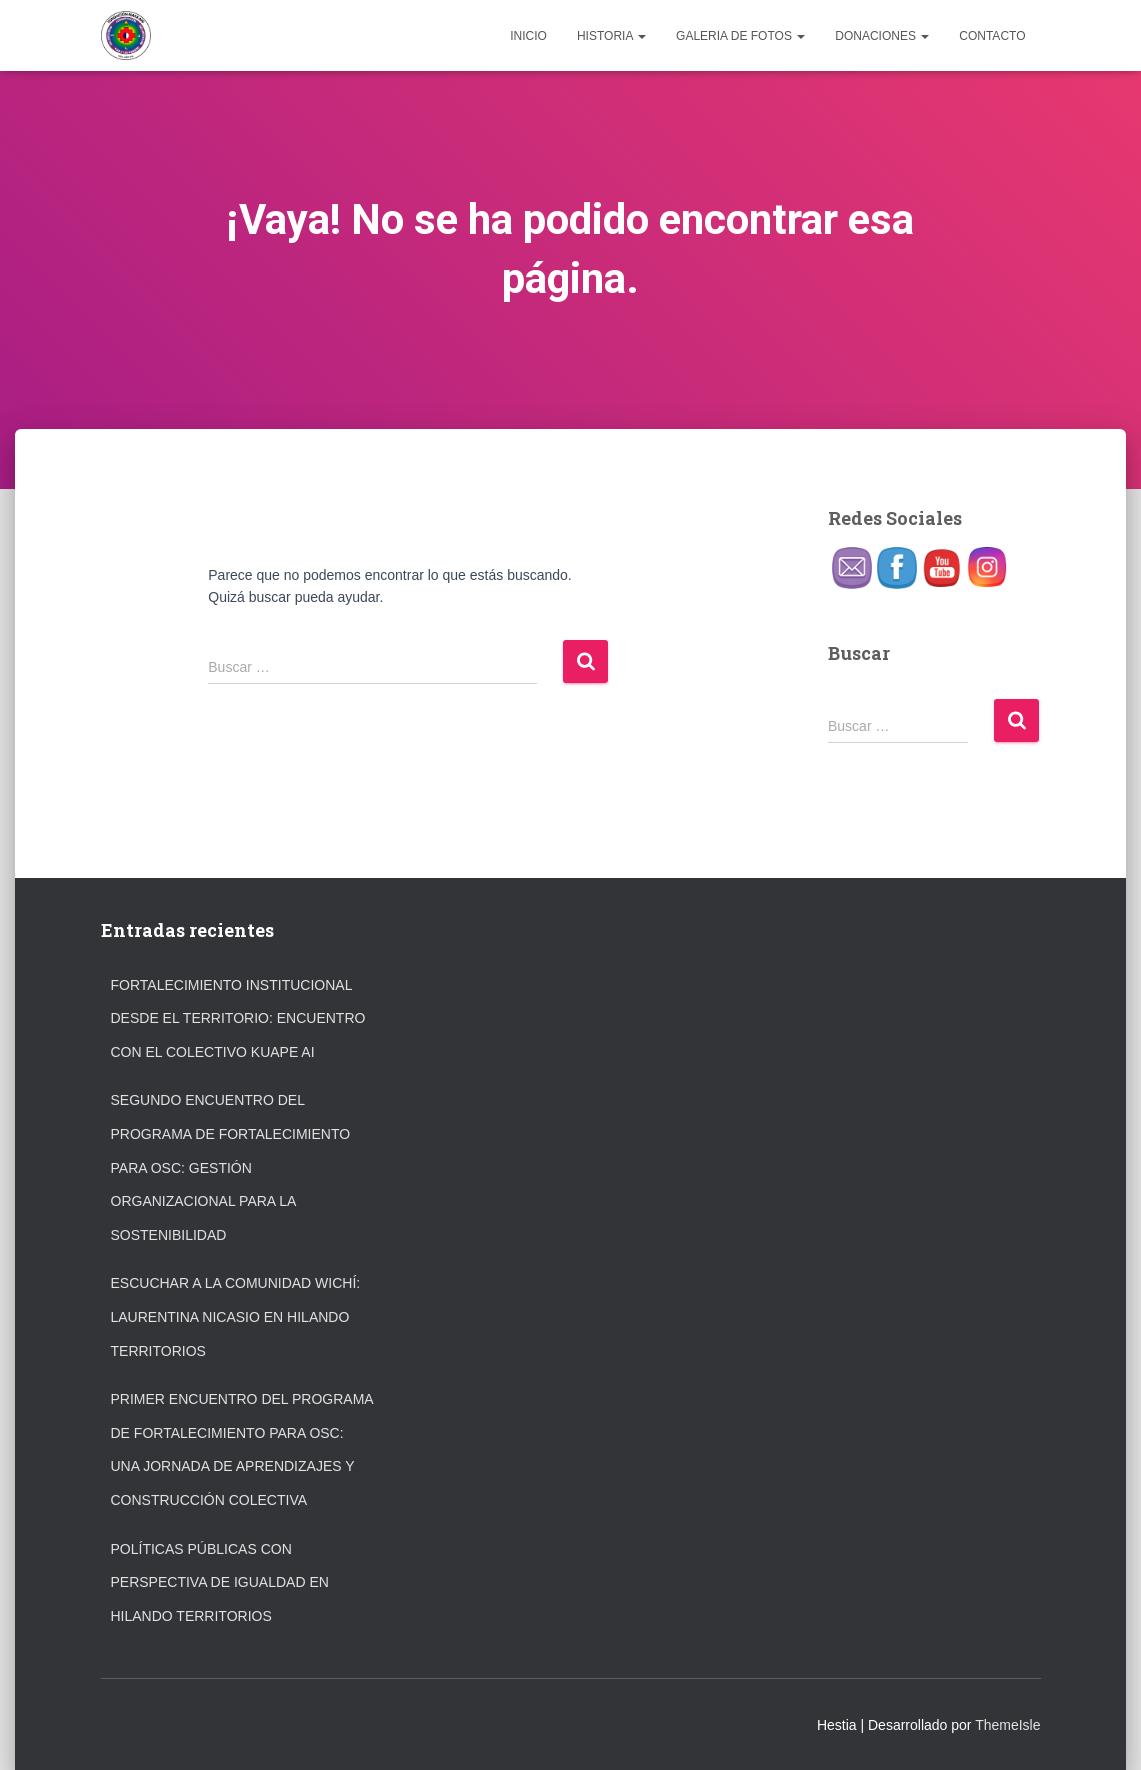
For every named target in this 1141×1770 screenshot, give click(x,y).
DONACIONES (882, 36)
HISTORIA (611, 36)
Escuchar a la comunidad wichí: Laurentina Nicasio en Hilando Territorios (236, 1316)
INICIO (528, 36)
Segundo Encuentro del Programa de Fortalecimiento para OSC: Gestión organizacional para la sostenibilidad (231, 1167)
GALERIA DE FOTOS (740, 36)
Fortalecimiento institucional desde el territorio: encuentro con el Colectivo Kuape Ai (238, 1018)
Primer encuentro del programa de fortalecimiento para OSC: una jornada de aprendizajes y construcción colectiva (242, 1449)
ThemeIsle (1007, 1725)
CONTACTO (992, 36)
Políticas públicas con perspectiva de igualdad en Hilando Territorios (220, 1582)
